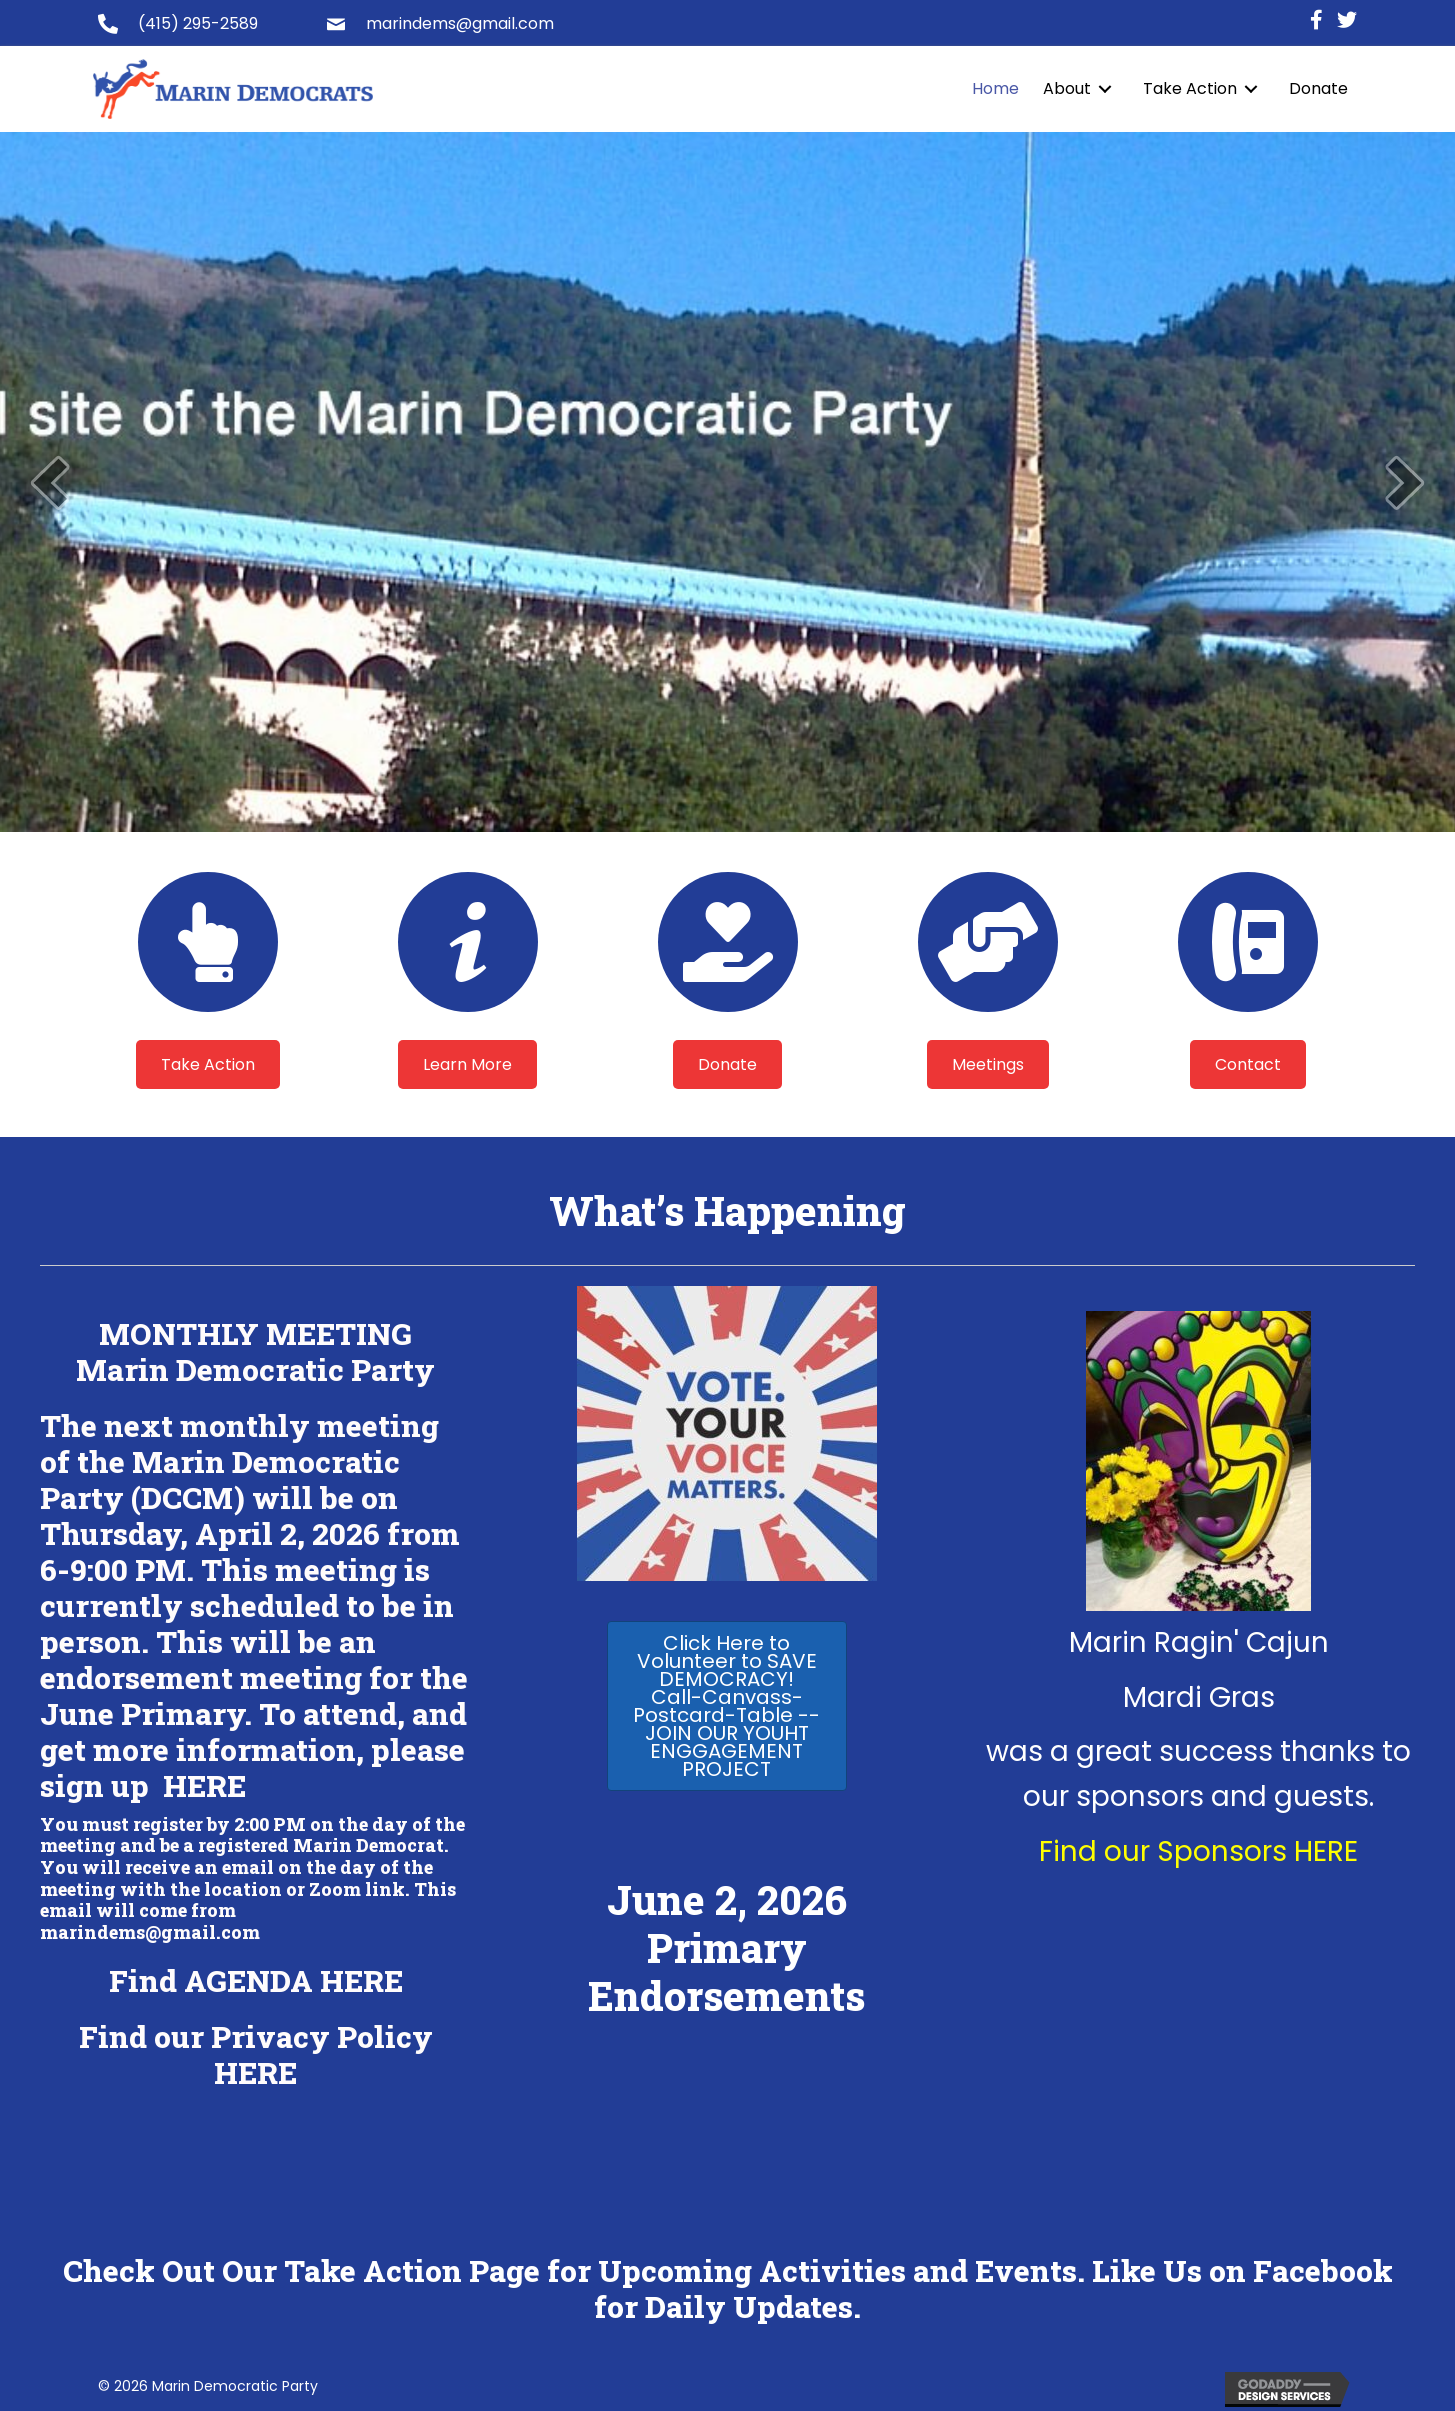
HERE (204, 1785)
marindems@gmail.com (460, 23)
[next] (1405, 482)
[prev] (50, 482)
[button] (208, 1065)
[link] (995, 89)
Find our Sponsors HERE (1198, 1851)
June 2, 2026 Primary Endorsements (726, 1947)
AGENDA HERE (293, 1980)
